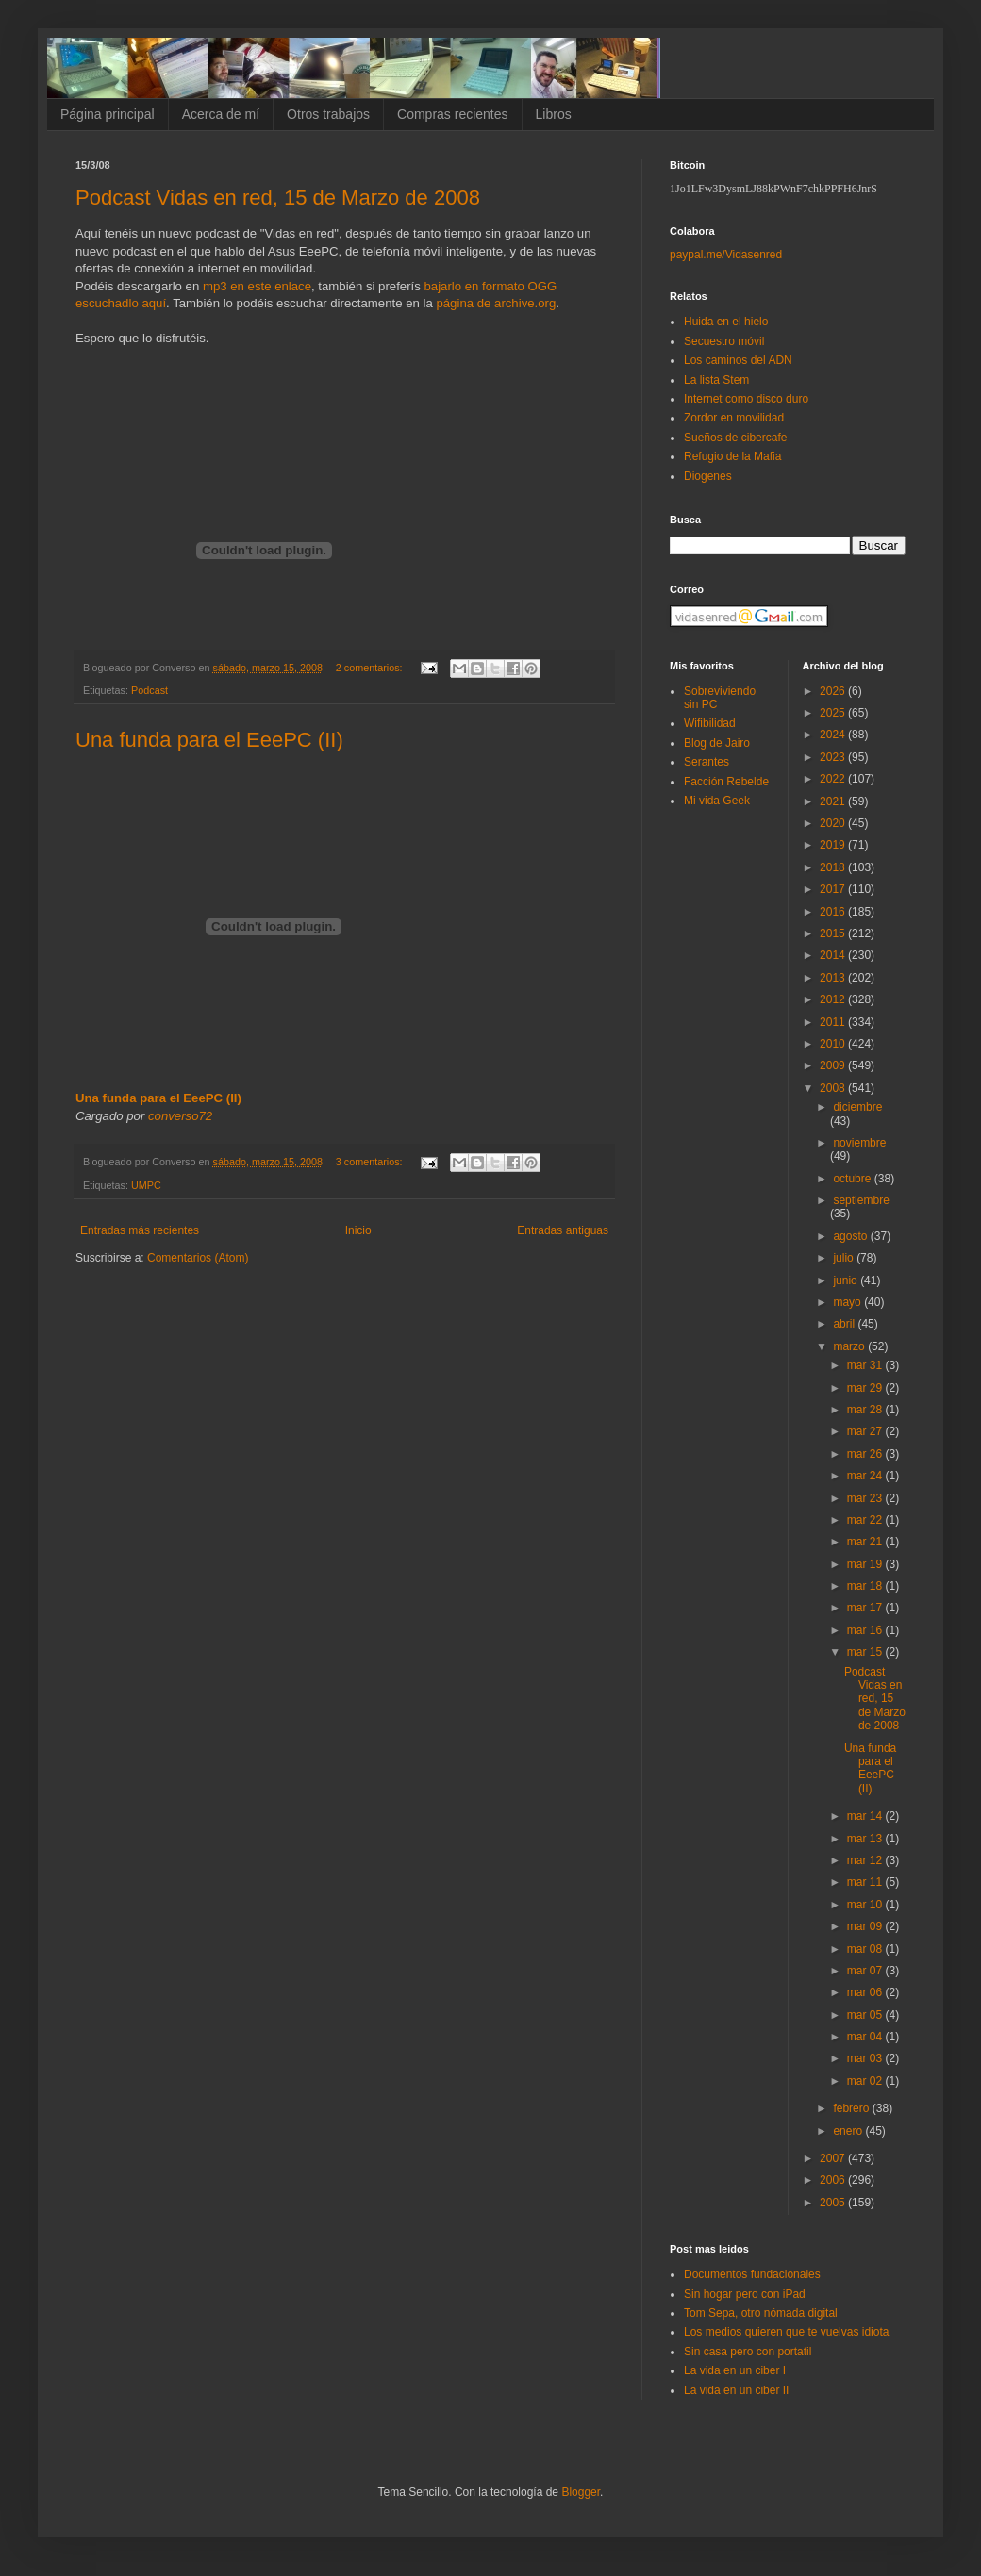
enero (849, 2131)
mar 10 (866, 1904)
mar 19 (866, 1564)
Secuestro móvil (724, 341)
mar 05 (866, 2015)
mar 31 (866, 1365)
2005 (834, 2202)
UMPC (146, 1185)
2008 (834, 1088)
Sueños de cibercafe (735, 437)
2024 (834, 734)
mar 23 (866, 1498)
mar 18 (866, 1586)
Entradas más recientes (139, 1230)
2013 (834, 977)
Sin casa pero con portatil (747, 2351)
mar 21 (866, 1541)
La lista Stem (716, 380)
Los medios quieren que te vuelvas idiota (786, 2331)
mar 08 (866, 1949)
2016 (834, 911)
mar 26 (866, 1454)
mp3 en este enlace (257, 286)
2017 (834, 889)
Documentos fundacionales (752, 2274)
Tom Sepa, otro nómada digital (761, 2313)
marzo (850, 1346)
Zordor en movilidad (734, 417)
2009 (834, 1065)
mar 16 (866, 1630)
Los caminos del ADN (738, 360)
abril (845, 1323)
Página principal (107, 114)
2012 (834, 999)
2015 (834, 933)
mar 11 (866, 1882)
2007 (834, 2158)
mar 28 (866, 1409)
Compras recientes (452, 114)
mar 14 (866, 1816)
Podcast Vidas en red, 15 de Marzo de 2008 (277, 197)
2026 (834, 691)
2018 (834, 867)
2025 (834, 712)
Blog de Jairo (717, 743)
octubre (853, 1178)
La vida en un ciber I (735, 2370)
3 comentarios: (371, 1161)
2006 (834, 2180)
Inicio (358, 1230)
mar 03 (866, 2058)
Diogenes (708, 476)
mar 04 (866, 2036)
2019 (834, 844)
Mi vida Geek (717, 800)
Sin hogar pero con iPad (745, 2294)
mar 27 (866, 1431)
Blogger (580, 2492)
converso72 (180, 1116)
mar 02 (866, 2081)
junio (846, 1280)
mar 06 (866, 1992)
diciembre (857, 1107)
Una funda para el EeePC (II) (209, 739)
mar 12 (866, 1860)
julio (844, 1257)
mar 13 (866, 1838)
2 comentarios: (371, 667)
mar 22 (866, 1520)
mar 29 (866, 1388)
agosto (851, 1236)
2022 (834, 778)
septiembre (861, 1200)
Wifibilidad (710, 723)
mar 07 (866, 1970)
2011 (834, 1022)
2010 (834, 1043)
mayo (848, 1302)
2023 (834, 757)
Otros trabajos (328, 114)
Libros (554, 114)
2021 (834, 801)
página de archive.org (496, 303)
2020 (834, 823)
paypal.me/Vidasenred (726, 254)
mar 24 (866, 1475)
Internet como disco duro (746, 398)
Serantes (706, 761)
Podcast (149, 690)
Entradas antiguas (562, 1230)
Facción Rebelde (726, 781)
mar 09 (866, 1926)
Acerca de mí (220, 114)
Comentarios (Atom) (197, 1257)
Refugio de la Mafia (732, 456)
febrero (852, 2108)
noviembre (859, 1142)
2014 (834, 955)
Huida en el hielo (726, 321)
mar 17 (866, 1607)
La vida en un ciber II (736, 2390)
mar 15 (866, 1652)
